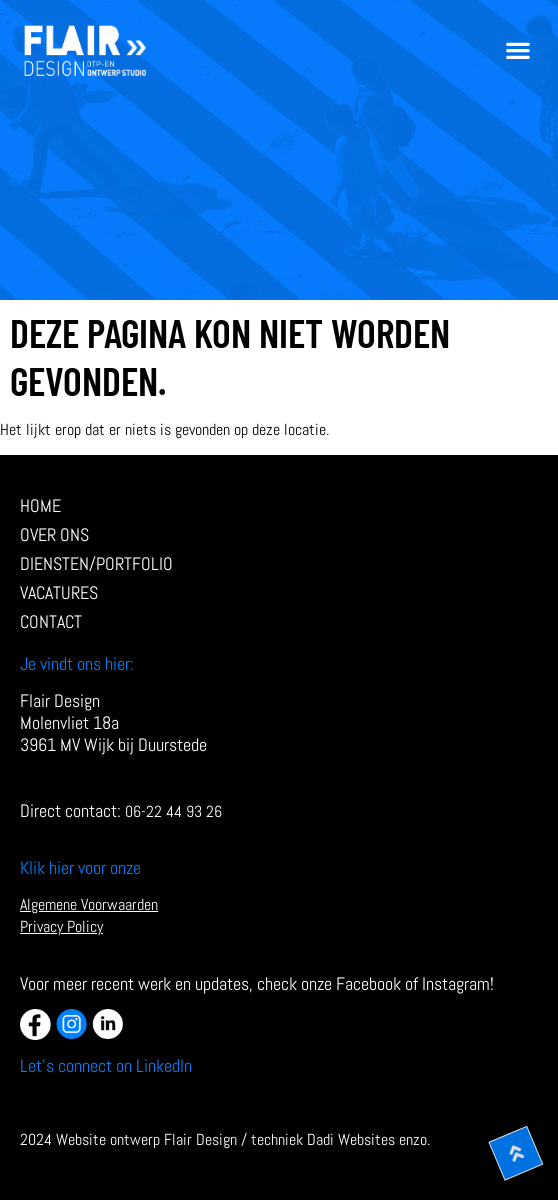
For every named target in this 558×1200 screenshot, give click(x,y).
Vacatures (59, 593)
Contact (51, 622)
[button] (518, 50)
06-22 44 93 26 (173, 811)
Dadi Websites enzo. (368, 1139)
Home (40, 506)
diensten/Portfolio (101, 564)
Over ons (54, 535)
